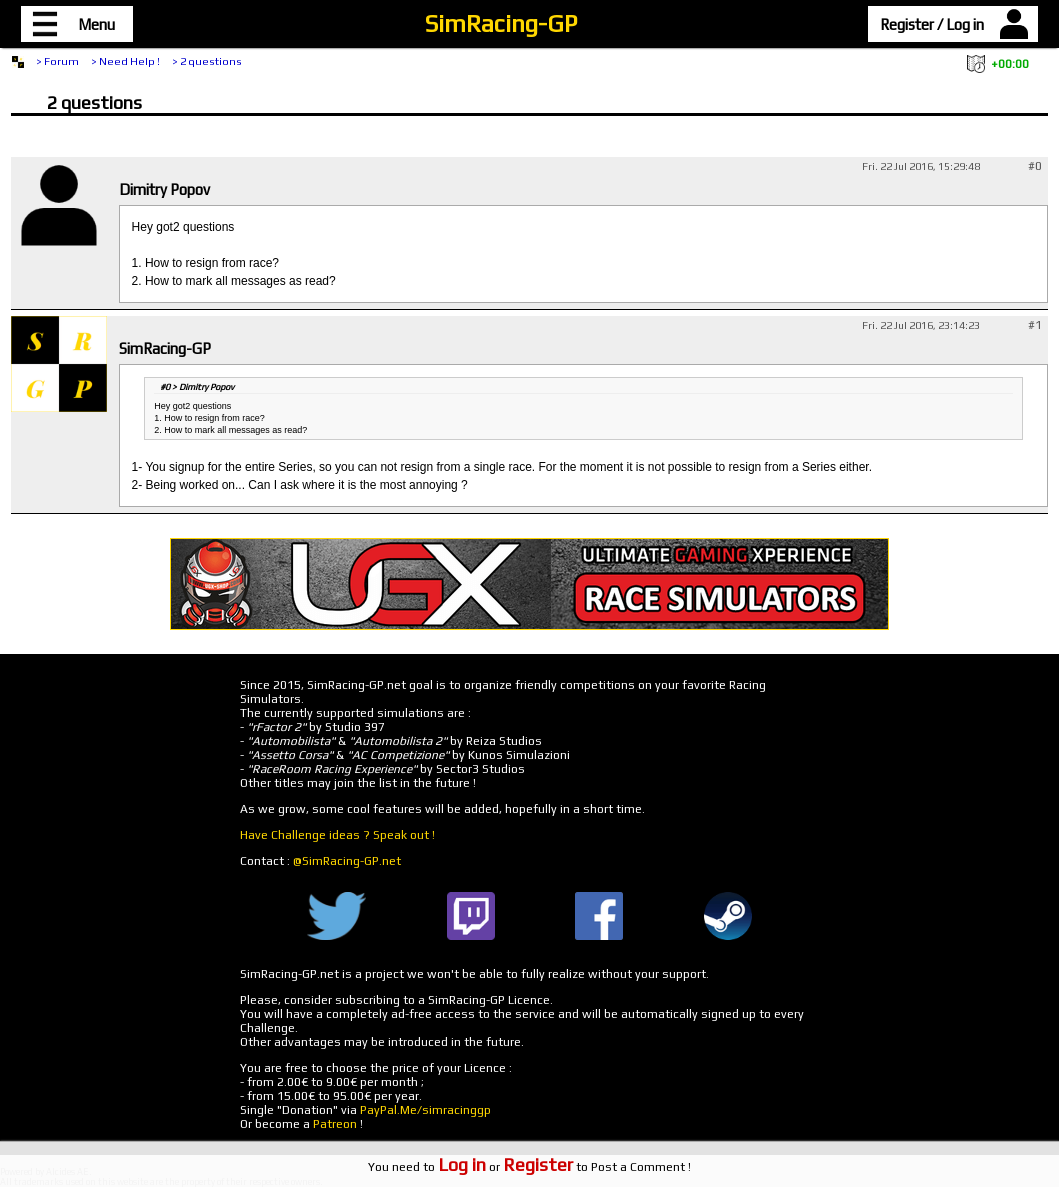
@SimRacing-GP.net (347, 861)
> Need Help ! (125, 61)
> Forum (57, 61)
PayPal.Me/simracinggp (425, 1110)
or (505, 1167)
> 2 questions (207, 61)
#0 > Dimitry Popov (197, 387)
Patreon (335, 1124)
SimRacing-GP (501, 23)
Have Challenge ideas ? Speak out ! (337, 835)
